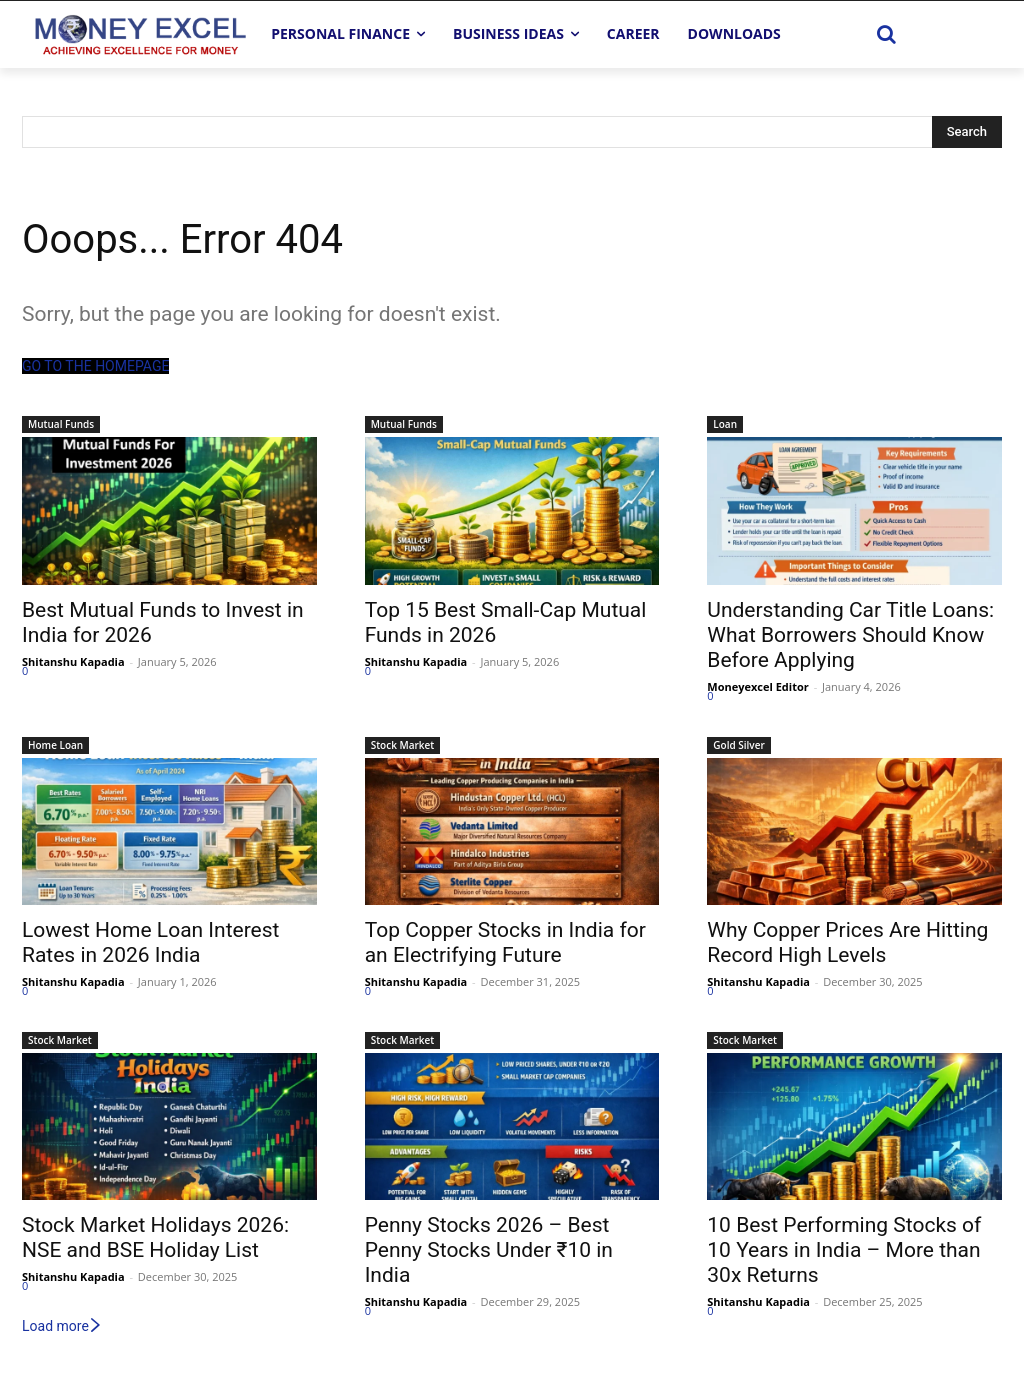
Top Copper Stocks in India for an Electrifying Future (505, 942)
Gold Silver (738, 745)
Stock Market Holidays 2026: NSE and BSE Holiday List (155, 1237)
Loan (725, 424)
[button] (887, 34)
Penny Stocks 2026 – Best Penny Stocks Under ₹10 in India (489, 1250)
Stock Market (403, 745)
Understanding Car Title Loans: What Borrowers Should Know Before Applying (850, 635)
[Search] (967, 132)
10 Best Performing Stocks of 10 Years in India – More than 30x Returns (844, 1250)
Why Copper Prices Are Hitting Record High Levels (847, 942)
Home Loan (55, 745)
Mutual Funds (61, 424)
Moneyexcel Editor (757, 686)
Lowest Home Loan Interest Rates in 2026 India (150, 942)
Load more (62, 1326)
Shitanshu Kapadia (73, 661)
